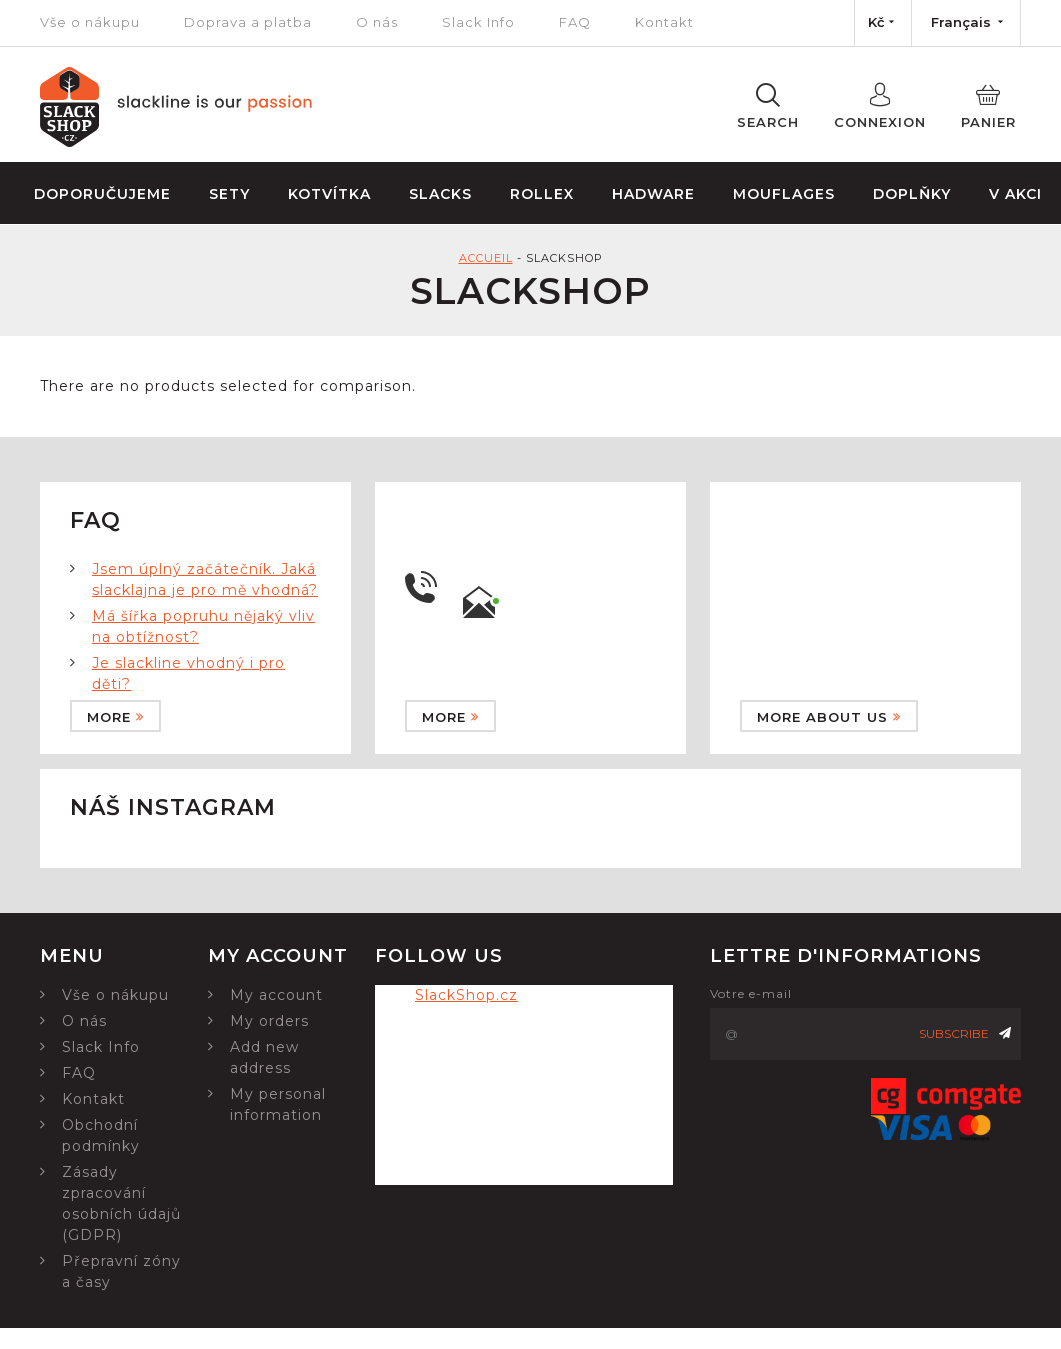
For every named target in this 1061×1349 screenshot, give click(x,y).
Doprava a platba (248, 22)
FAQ (575, 22)
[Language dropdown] (966, 23)
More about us (829, 717)
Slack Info (478, 22)
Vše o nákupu (90, 22)
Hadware (653, 194)
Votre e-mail (751, 993)
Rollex (542, 194)
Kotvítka (329, 194)
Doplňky (912, 194)
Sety (229, 194)
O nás (377, 22)
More (115, 717)
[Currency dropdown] (883, 23)
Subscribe (965, 1033)
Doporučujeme (102, 194)
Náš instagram (173, 807)
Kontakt (664, 22)
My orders (269, 1021)
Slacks (440, 194)
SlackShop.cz (466, 995)
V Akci (1015, 194)
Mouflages (784, 194)
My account (276, 995)
